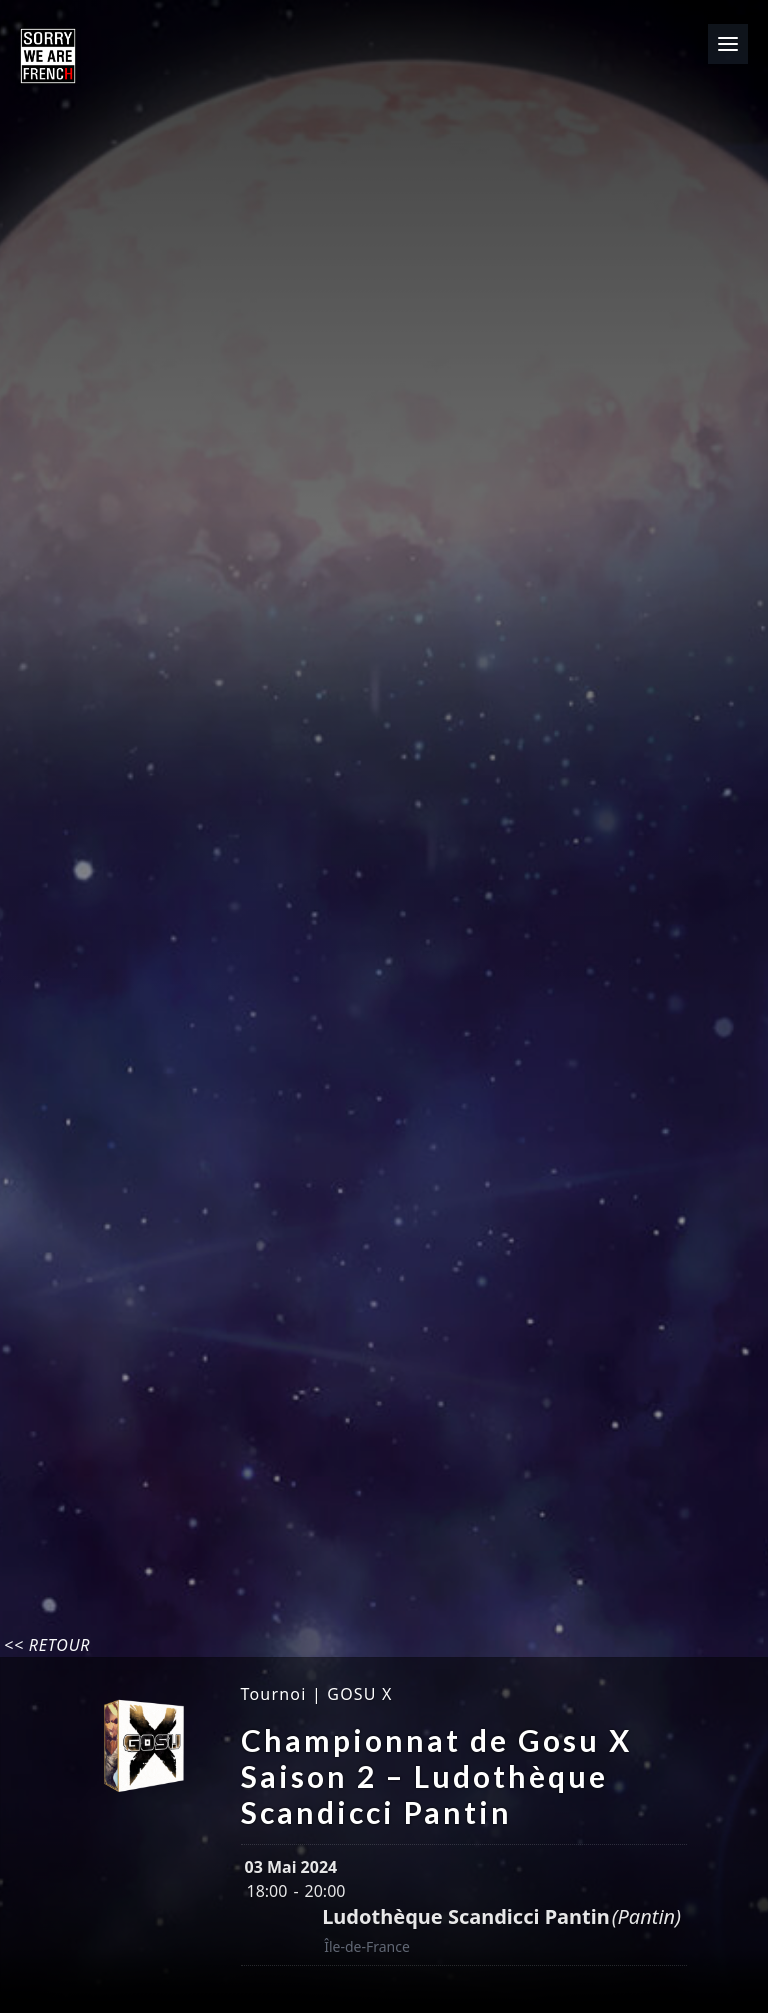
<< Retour (47, 1645)
